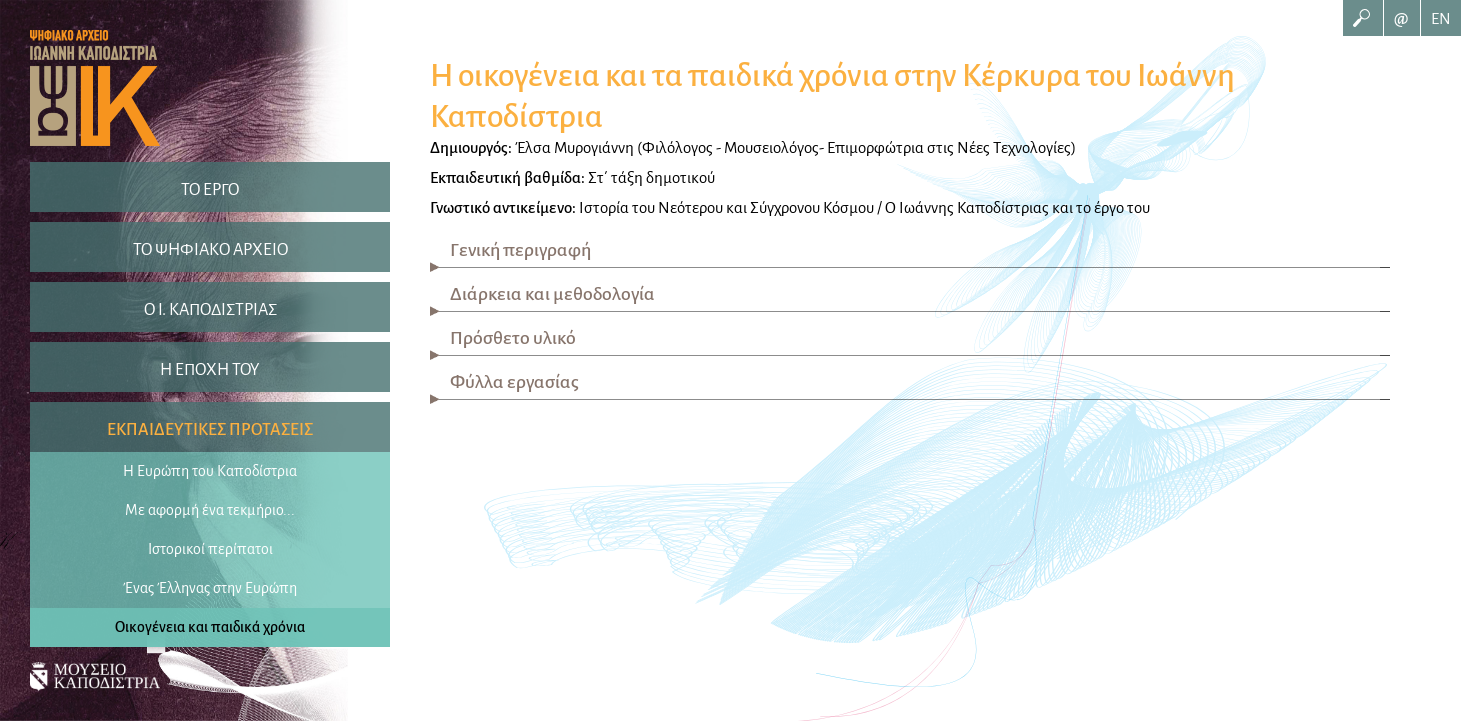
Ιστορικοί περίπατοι (210, 549)
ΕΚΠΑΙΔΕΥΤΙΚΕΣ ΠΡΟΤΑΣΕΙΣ (210, 430)
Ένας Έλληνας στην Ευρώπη (210, 588)
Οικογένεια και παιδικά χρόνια (210, 627)
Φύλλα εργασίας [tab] (514, 382)
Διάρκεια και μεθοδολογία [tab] (552, 294)
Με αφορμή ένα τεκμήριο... (210, 510)
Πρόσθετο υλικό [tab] (513, 338)
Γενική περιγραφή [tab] (520, 250)
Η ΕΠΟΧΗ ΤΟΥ (210, 370)
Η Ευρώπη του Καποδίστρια (210, 471)
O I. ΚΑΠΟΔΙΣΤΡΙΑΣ (210, 310)
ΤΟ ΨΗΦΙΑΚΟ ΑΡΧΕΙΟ (210, 250)
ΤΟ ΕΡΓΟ (210, 190)
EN (1441, 18)
